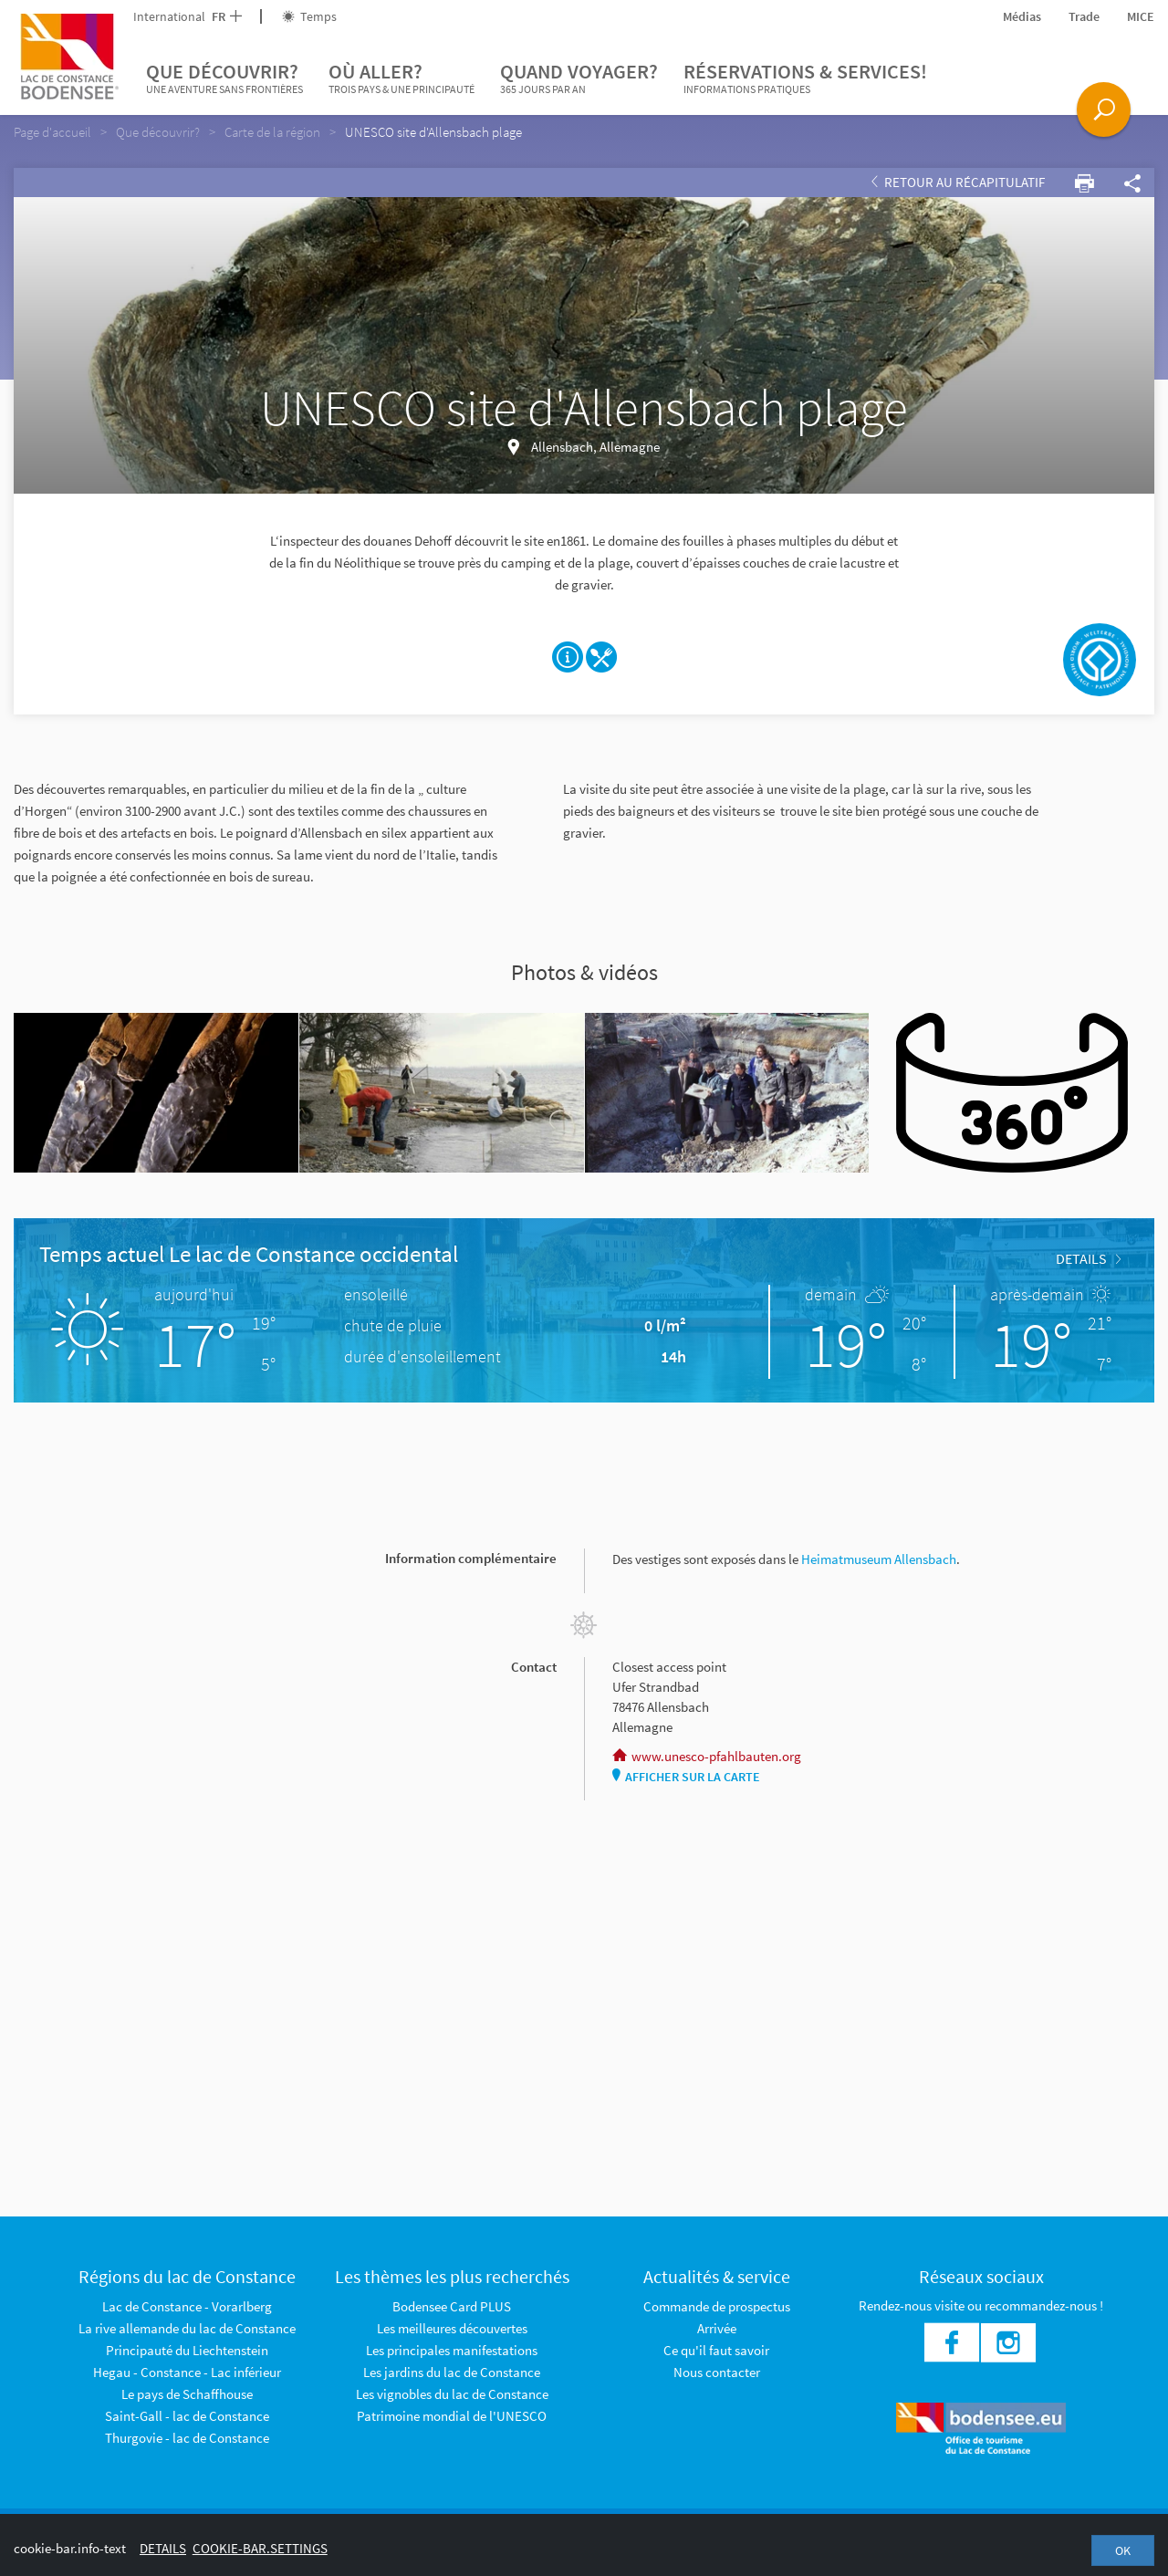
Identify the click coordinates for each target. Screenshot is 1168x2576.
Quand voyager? (579, 78)
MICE (1140, 16)
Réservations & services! (805, 78)
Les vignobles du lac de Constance (452, 2394)
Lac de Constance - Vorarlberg (187, 2306)
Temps (309, 16)
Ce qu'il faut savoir (716, 2350)
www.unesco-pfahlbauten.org (706, 1756)
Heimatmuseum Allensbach (878, 1559)
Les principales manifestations (451, 2350)
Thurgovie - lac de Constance (187, 2437)
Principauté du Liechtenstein (187, 2350)
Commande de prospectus (716, 2306)
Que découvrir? (224, 78)
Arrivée (716, 2328)
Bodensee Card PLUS (451, 2306)
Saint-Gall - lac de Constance (187, 2416)
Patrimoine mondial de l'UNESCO (452, 2416)
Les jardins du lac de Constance (451, 2372)
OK (1123, 2550)
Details (1088, 1258)
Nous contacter (716, 2372)
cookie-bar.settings (260, 2548)
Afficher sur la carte (686, 1776)
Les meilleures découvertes (452, 2328)
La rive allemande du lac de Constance (187, 2328)
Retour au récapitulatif (958, 182)
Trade (1084, 16)
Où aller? (401, 78)
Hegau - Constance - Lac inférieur (187, 2372)
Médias (1022, 16)
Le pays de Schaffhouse (187, 2394)
